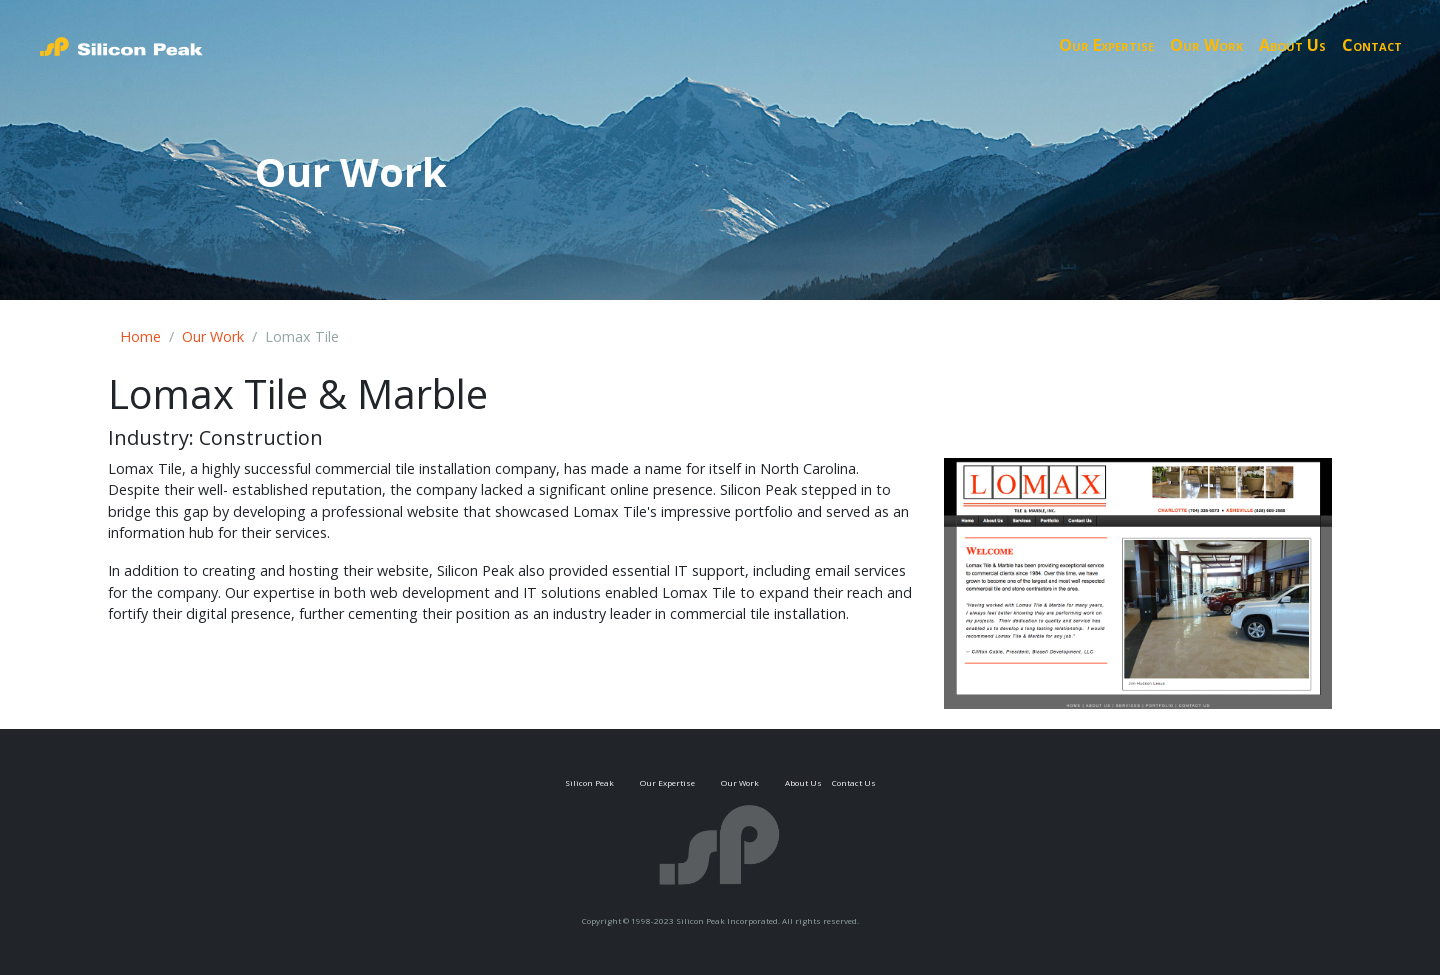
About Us (1292, 45)
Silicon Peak (589, 782)
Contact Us (854, 782)
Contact (1372, 45)
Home (140, 336)
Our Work (1206, 45)
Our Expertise (1106, 45)
